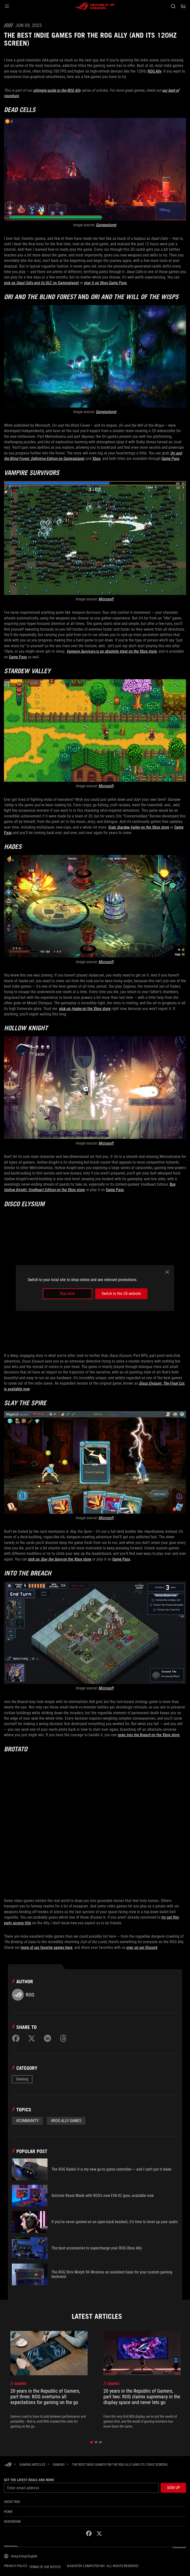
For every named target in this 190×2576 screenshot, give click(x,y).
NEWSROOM (12, 2521)
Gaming (22, 2079)
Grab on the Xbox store (138, 827)
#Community (27, 2120)
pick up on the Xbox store (85, 1008)
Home (8, 2512)
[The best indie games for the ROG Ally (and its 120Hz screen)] (119, 2464)
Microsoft (106, 599)
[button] (7, 6)
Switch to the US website (121, 1293)
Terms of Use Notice (45, 2567)
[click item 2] (100, 2442)
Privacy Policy (15, 2566)
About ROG (12, 2502)
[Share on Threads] (63, 2038)
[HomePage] (8, 2464)
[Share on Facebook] (16, 2038)
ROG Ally (154, 71)
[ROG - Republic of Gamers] (95, 6)
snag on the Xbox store (149, 1735)
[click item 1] (96, 2442)
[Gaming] (59, 2464)
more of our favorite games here (46, 1947)
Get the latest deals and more (29, 2480)
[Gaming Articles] (32, 2464)
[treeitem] (49, 2380)
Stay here (67, 1293)
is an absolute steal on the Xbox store (112, 651)
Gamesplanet (106, 225)
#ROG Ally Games (66, 2120)
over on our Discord (141, 1947)
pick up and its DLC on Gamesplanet (41, 282)
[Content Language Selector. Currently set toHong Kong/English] (20, 2556)
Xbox (96, 458)
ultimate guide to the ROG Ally (57, 90)
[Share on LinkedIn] (47, 2038)
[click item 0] (91, 2442)
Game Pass (170, 458)
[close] (167, 1272)
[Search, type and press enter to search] (173, 6)
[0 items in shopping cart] (183, 6)
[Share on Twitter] (32, 2038)
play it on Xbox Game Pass (105, 282)
